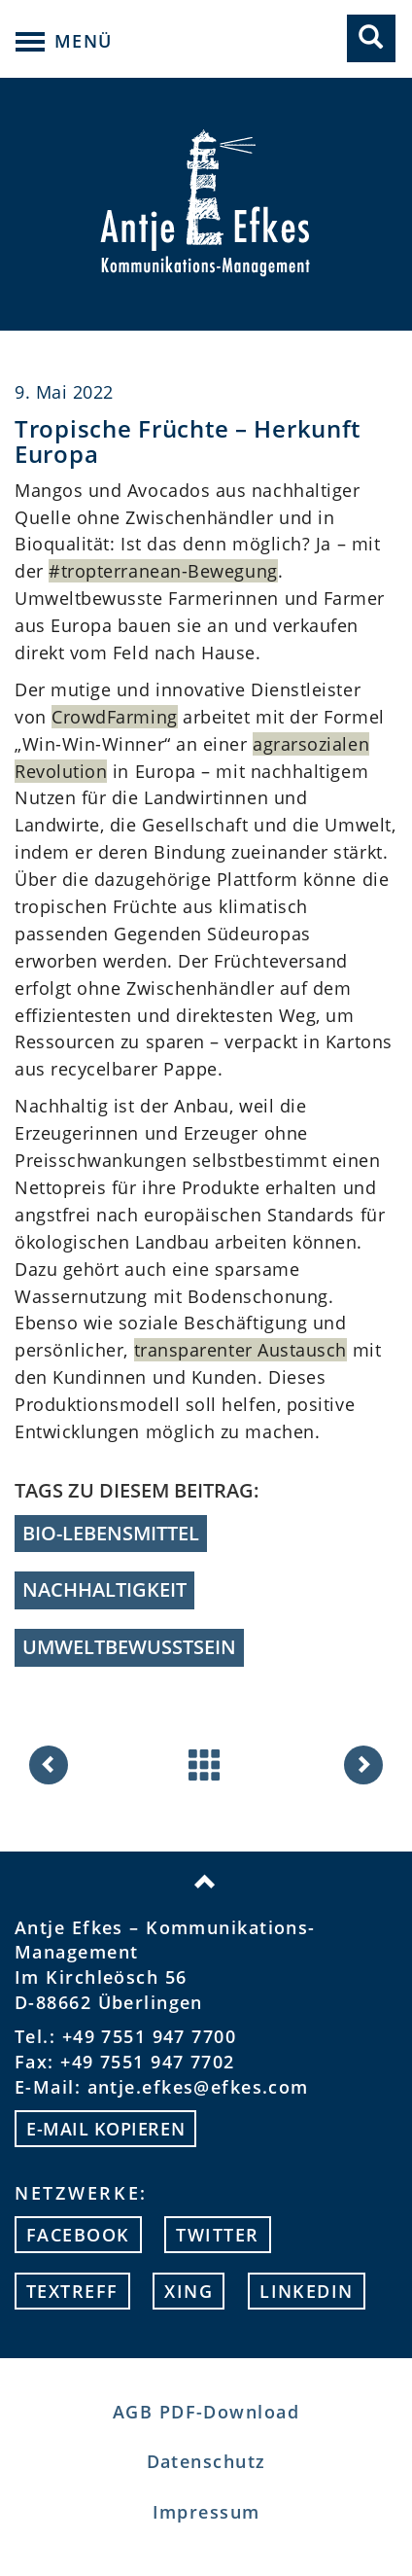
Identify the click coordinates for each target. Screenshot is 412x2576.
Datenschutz (206, 2461)
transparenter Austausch (240, 1349)
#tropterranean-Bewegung (163, 570)
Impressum (206, 2511)
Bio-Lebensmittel (110, 1533)
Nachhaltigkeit (104, 1589)
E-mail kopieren (105, 2128)
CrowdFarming (114, 716)
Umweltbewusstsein (129, 1647)
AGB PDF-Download (206, 2411)
